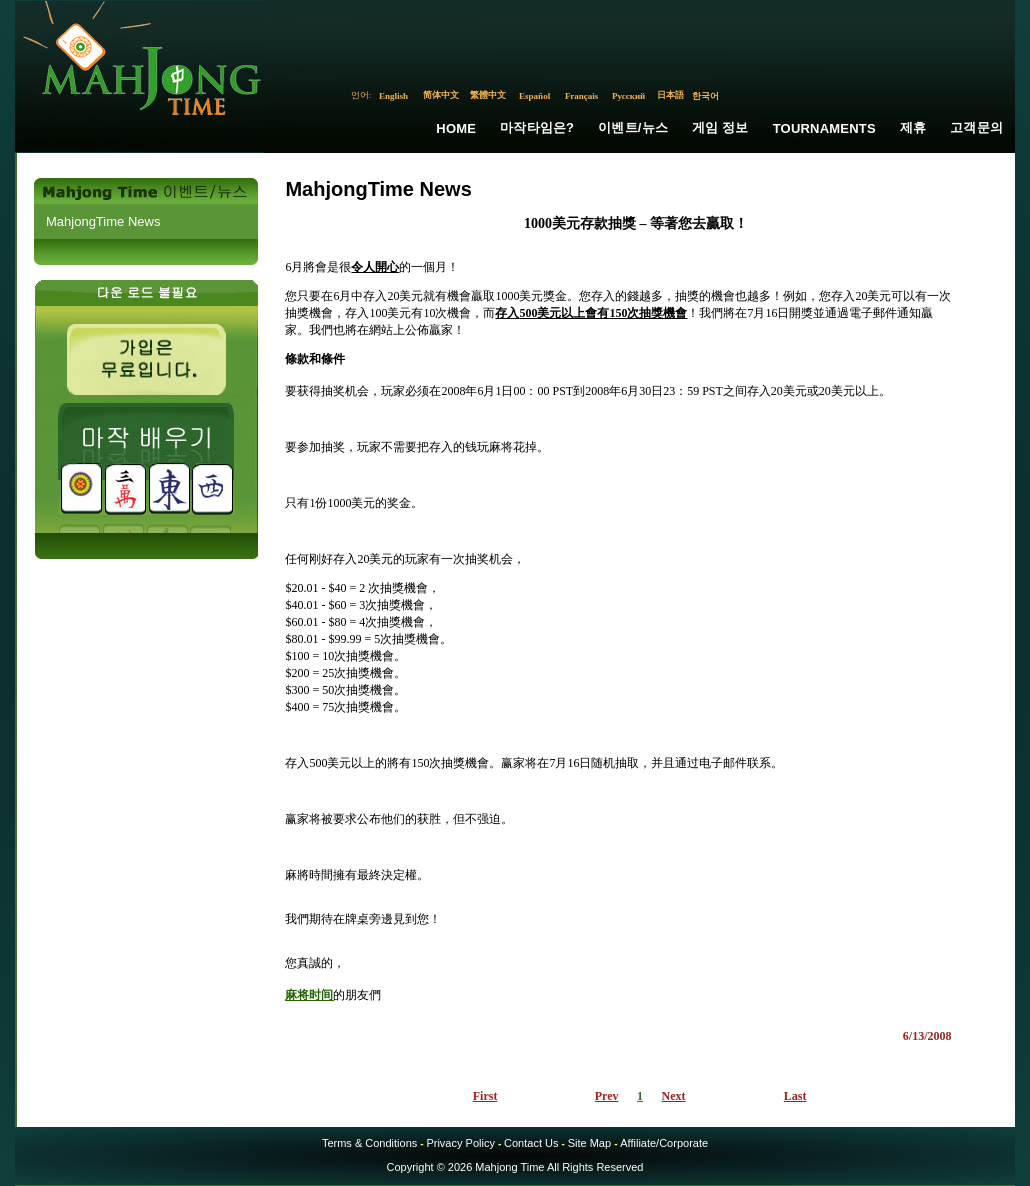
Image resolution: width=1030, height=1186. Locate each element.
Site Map (589, 1143)
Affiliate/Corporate (664, 1143)
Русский (628, 96)
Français (582, 96)
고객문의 (976, 127)
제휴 (913, 127)
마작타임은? (537, 127)
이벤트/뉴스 (633, 127)
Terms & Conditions (369, 1143)
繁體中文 (488, 95)
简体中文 (441, 95)
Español (534, 96)
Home (456, 128)
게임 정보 (720, 127)
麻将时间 (309, 995)
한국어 (705, 96)
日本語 (670, 95)
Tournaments (824, 128)
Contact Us (531, 1143)
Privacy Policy (460, 1143)
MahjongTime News (103, 221)
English (393, 96)
